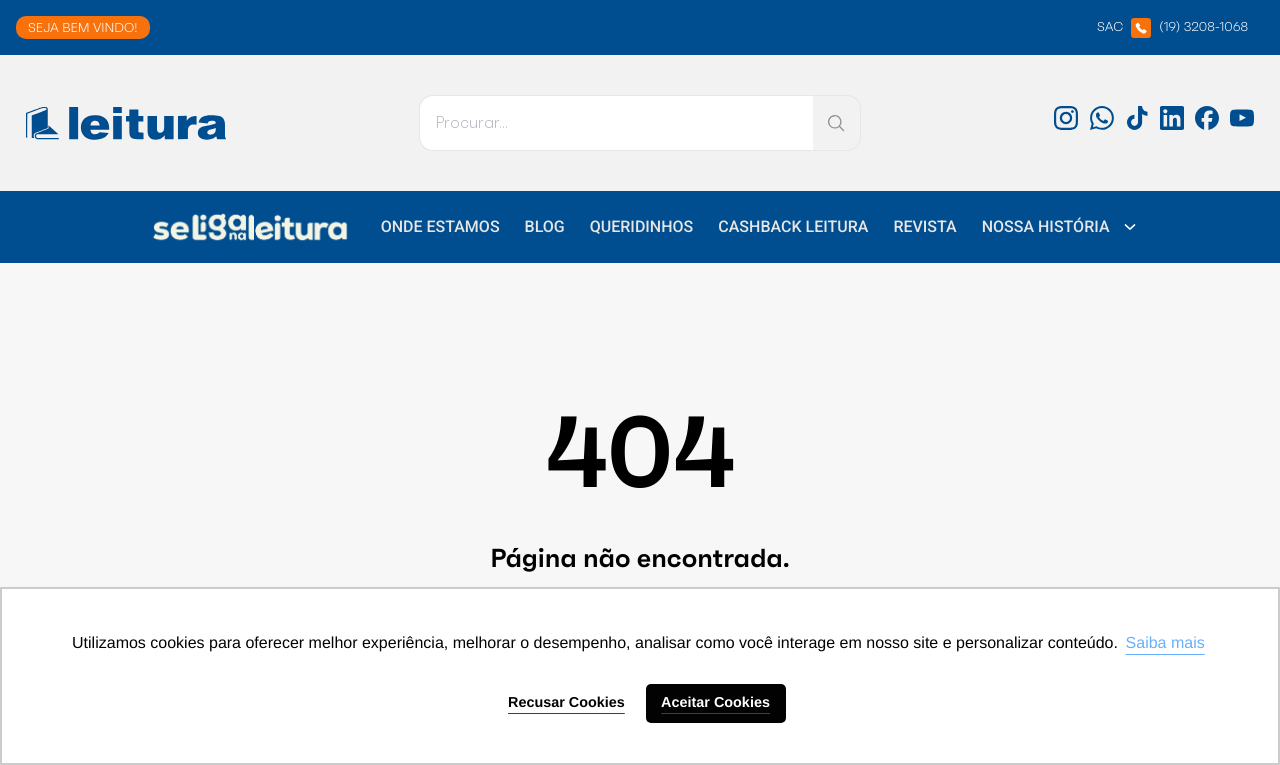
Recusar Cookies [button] (566, 703)
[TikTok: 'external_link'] (1137, 125)
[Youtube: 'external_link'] (1242, 125)
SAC (1172, 28)
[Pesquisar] (616, 123)
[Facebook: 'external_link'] (1207, 125)
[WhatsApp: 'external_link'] (1102, 125)
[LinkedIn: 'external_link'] (1172, 125)
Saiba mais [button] (1165, 643)
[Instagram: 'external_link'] (1066, 125)
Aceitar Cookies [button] (715, 703)
